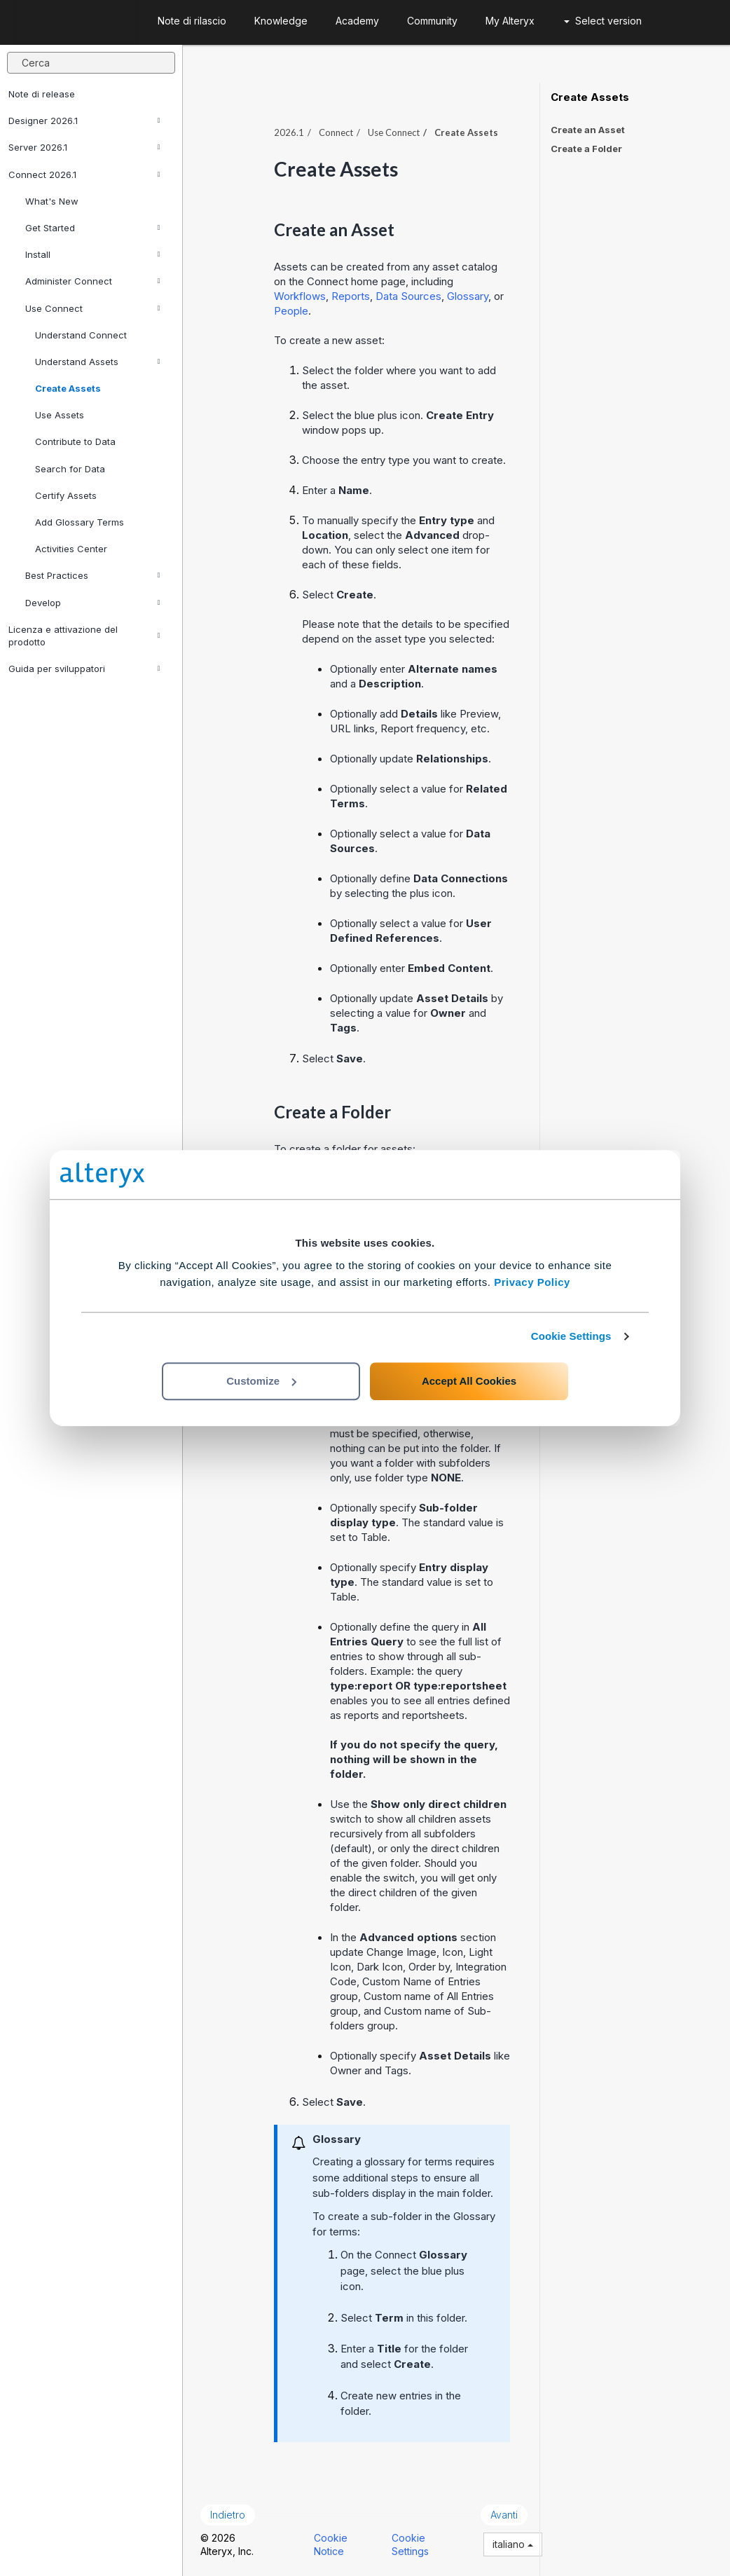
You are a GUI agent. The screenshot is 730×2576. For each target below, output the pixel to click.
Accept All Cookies (469, 1381)
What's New (51, 201)
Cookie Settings (571, 1336)
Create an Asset (588, 129)
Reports (350, 296)
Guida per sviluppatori (84, 668)
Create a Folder (586, 148)
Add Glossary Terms (79, 522)
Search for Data (70, 468)
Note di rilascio (192, 21)
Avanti (504, 2515)
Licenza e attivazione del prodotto (84, 636)
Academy (357, 21)
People (291, 310)
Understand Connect (81, 335)
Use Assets (59, 414)
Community (432, 21)
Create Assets (68, 388)
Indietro (227, 2515)
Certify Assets (66, 495)
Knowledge (281, 21)
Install (92, 254)
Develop (92, 602)
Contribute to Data (75, 441)
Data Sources (408, 296)
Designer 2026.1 (84, 120)
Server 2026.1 (84, 147)
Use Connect (92, 308)
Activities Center (71, 548)
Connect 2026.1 (84, 174)
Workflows (300, 296)
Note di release (41, 94)
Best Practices (92, 575)
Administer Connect (92, 281)
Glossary (467, 296)
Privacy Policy (532, 1282)
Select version (603, 21)
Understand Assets (97, 361)
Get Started (92, 227)
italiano (513, 2544)
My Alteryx (510, 21)
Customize (261, 1381)
